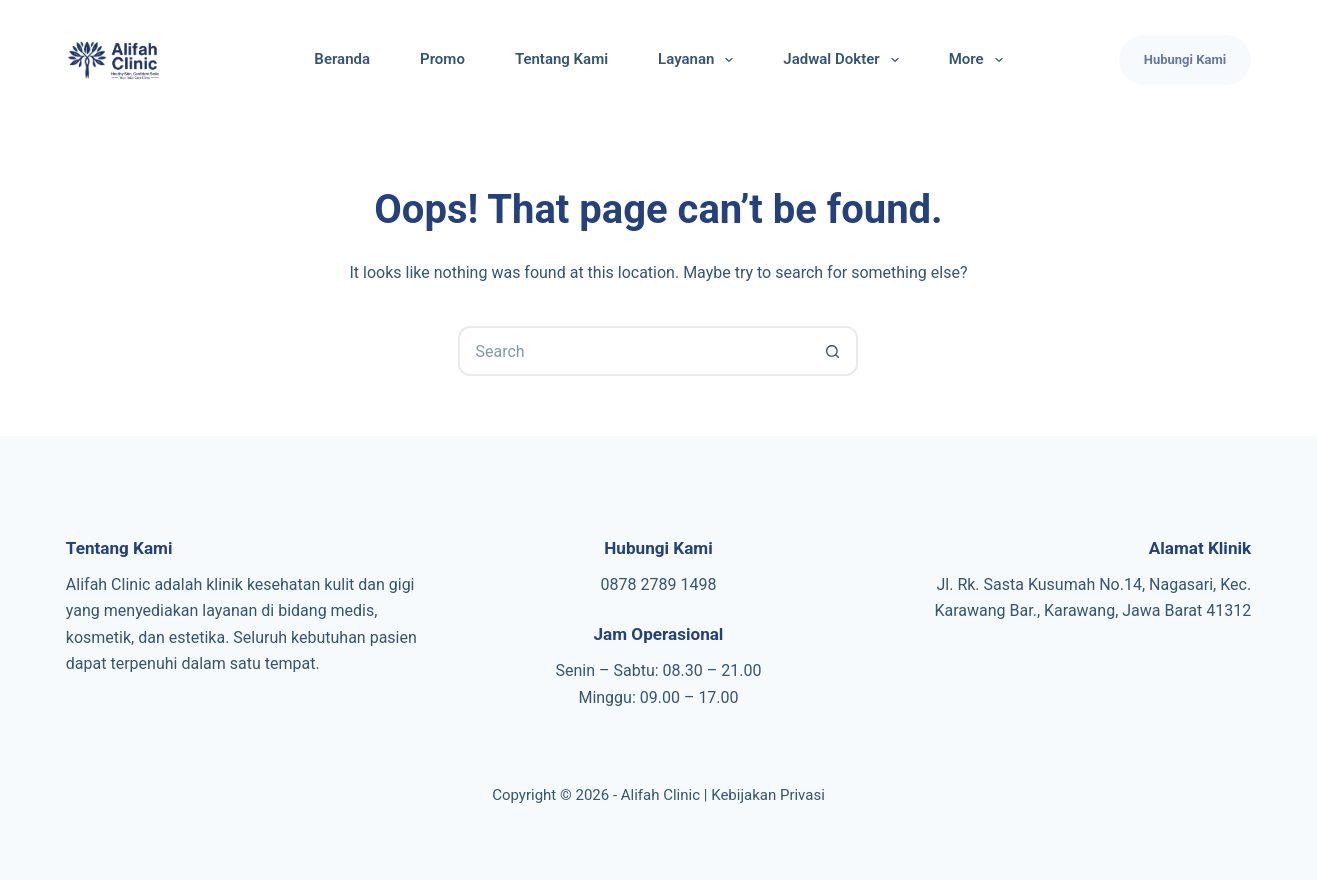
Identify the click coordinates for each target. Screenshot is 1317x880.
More (980, 60)
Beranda (342, 59)
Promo (442, 59)
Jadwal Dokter (844, 60)
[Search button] (833, 351)
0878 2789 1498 (659, 584)
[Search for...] (633, 351)
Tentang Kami (561, 59)
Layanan (699, 60)
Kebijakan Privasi (768, 795)
